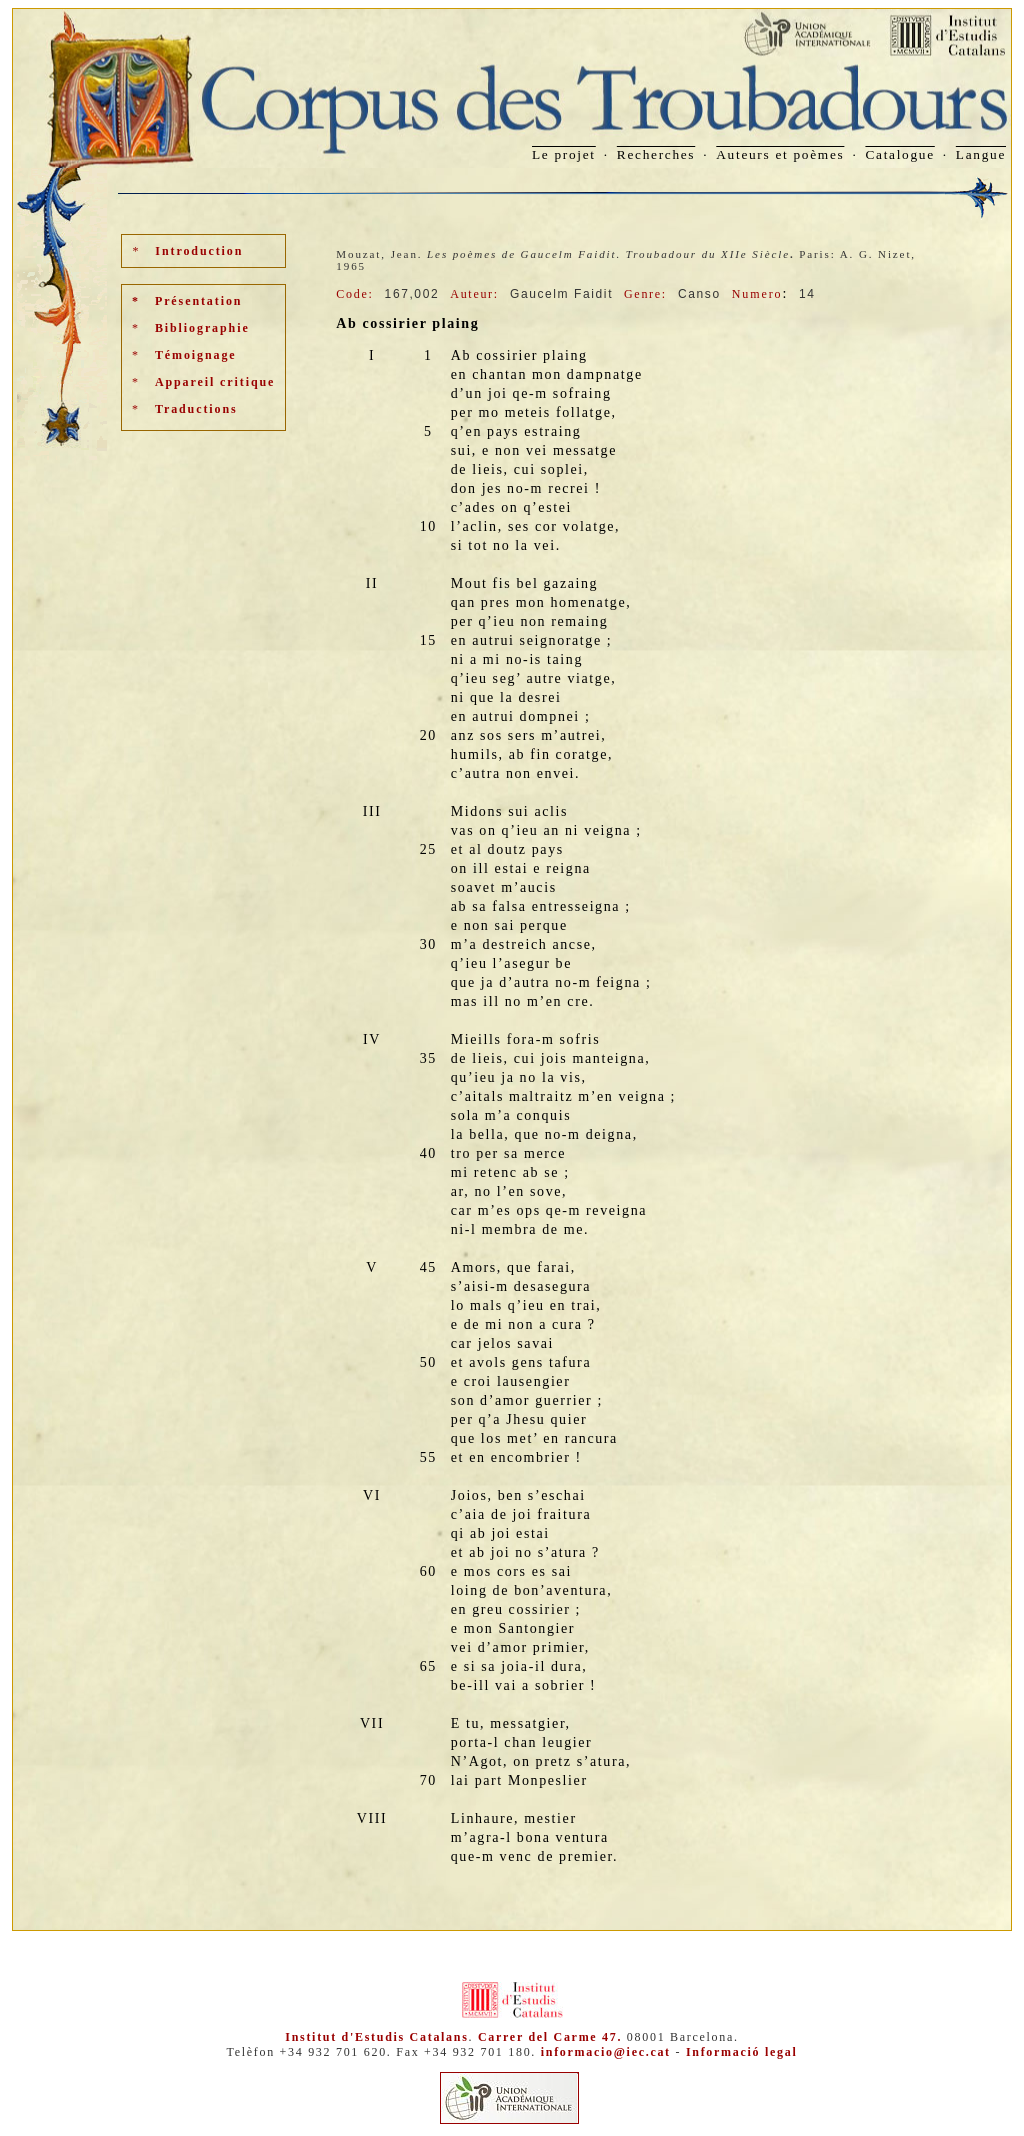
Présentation (198, 301)
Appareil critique (215, 382)
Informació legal (742, 2052)
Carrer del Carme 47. (550, 2037)
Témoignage (196, 355)
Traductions (196, 409)
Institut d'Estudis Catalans (376, 2037)
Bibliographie (202, 328)
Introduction (199, 251)
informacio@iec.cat (606, 2052)
